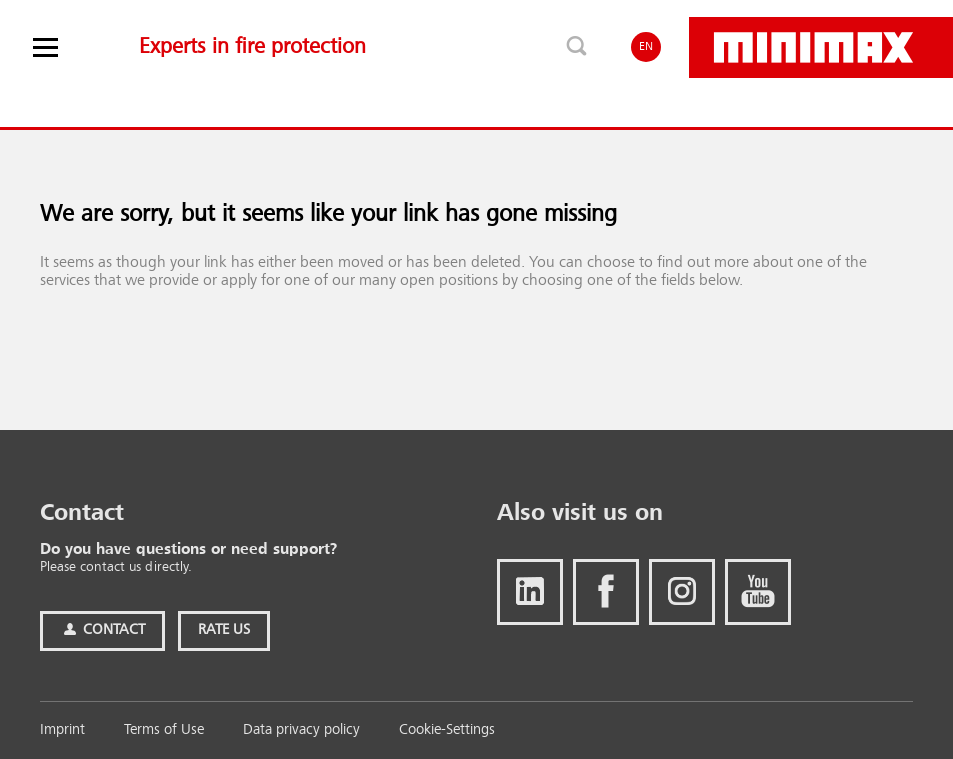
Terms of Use (164, 730)
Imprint (62, 730)
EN (646, 47)
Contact (102, 630)
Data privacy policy (301, 730)
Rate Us (224, 630)
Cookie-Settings (447, 730)
